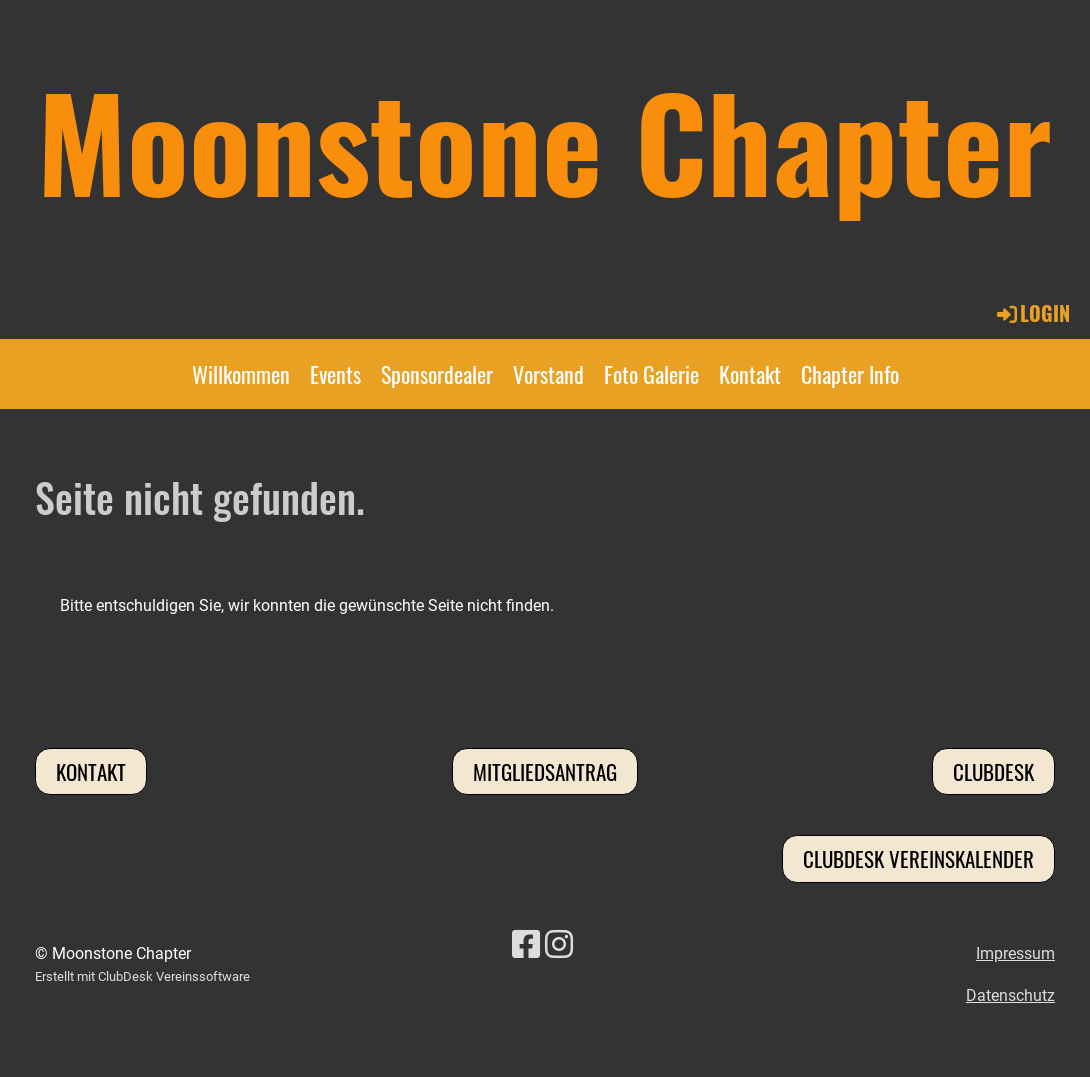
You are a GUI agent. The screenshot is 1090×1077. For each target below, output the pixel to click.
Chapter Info (850, 374)
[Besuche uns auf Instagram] (559, 945)
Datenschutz (1010, 995)
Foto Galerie (651, 374)
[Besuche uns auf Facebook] (526, 945)
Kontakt (750, 374)
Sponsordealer (437, 374)
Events (335, 374)
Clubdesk (993, 771)
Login (1032, 313)
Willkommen (241, 374)
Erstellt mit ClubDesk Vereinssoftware (142, 976)
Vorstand (548, 374)
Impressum (1015, 953)
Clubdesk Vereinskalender (918, 858)
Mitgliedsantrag (545, 771)
